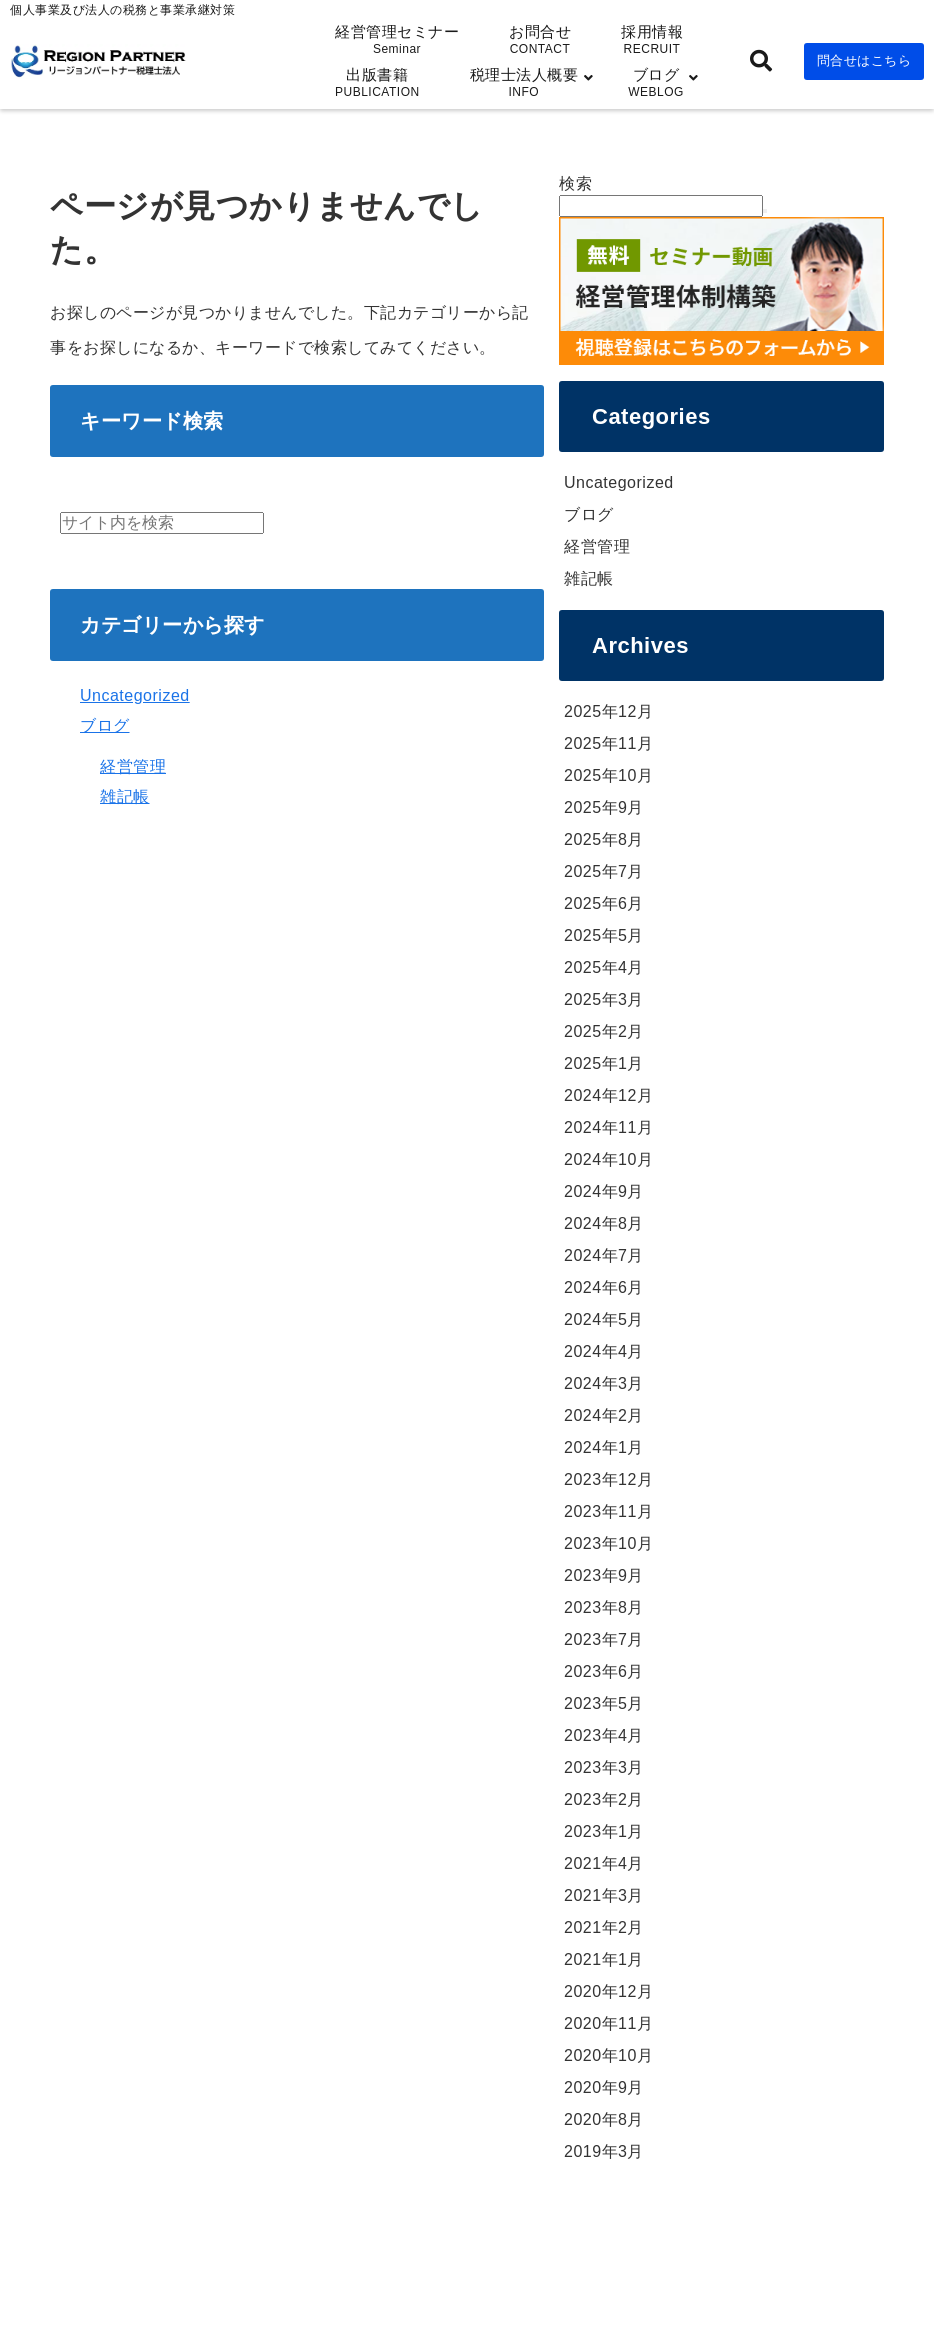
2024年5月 (604, 1319)
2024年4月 (604, 1351)
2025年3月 (604, 999)
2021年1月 (604, 1959)
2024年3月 (604, 1383)
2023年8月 (604, 1607)
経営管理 (133, 766)
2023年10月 (608, 1543)
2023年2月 (604, 1799)
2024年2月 (604, 1415)
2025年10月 (608, 775)
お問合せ (540, 39)
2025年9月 (604, 807)
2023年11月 (608, 1511)
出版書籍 (377, 82)
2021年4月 (604, 1863)
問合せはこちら (864, 60)
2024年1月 (604, 1447)
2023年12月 (608, 1479)
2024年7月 (604, 1255)
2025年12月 (608, 711)
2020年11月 (608, 2023)
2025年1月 (604, 1063)
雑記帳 (125, 796)
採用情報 (652, 39)
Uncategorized (135, 695)
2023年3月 (604, 1767)
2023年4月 (604, 1735)
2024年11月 (608, 1127)
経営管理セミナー (397, 39)
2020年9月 (604, 2087)
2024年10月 (608, 1159)
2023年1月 (604, 1831)
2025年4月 (604, 967)
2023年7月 (604, 1639)
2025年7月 (604, 871)
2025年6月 (604, 903)
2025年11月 (608, 743)
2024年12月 (608, 1095)
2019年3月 (604, 2151)
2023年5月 (604, 1703)
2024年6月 (604, 1287)
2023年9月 (604, 1575)
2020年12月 (608, 1991)
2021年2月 (604, 1927)
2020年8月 (604, 2119)
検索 (575, 183)
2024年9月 (604, 1191)
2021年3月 (604, 1895)
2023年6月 (604, 1671)
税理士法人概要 (524, 82)
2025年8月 (604, 839)
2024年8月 (604, 1223)
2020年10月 (608, 2055)
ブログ (656, 82)
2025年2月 (604, 1031)
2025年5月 (604, 935)
